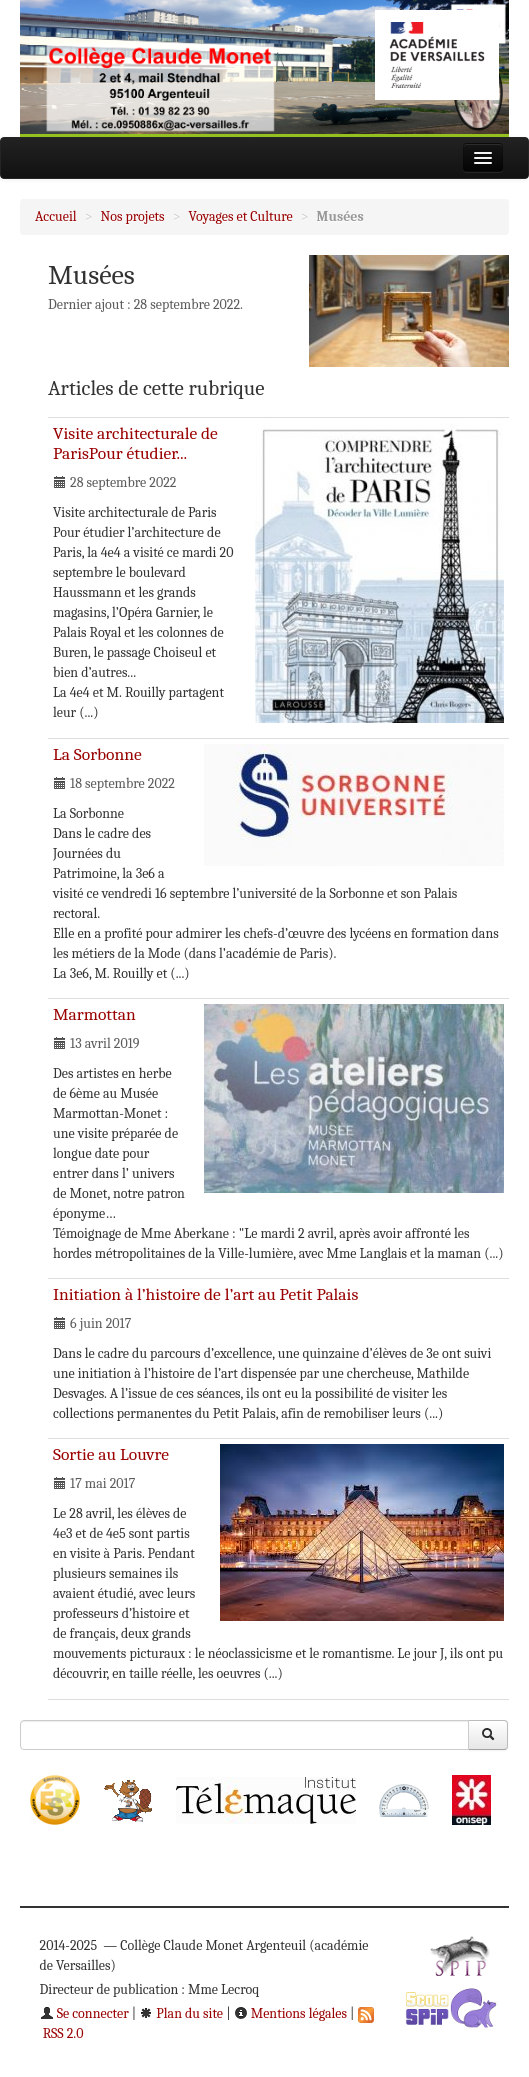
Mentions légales (290, 2013)
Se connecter (84, 2013)
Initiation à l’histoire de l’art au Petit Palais (205, 1294)
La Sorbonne (97, 754)
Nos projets (133, 216)
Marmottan (94, 1014)
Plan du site (181, 2013)
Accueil (56, 216)
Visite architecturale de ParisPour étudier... (135, 443)
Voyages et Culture (241, 216)
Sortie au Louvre (111, 1454)
